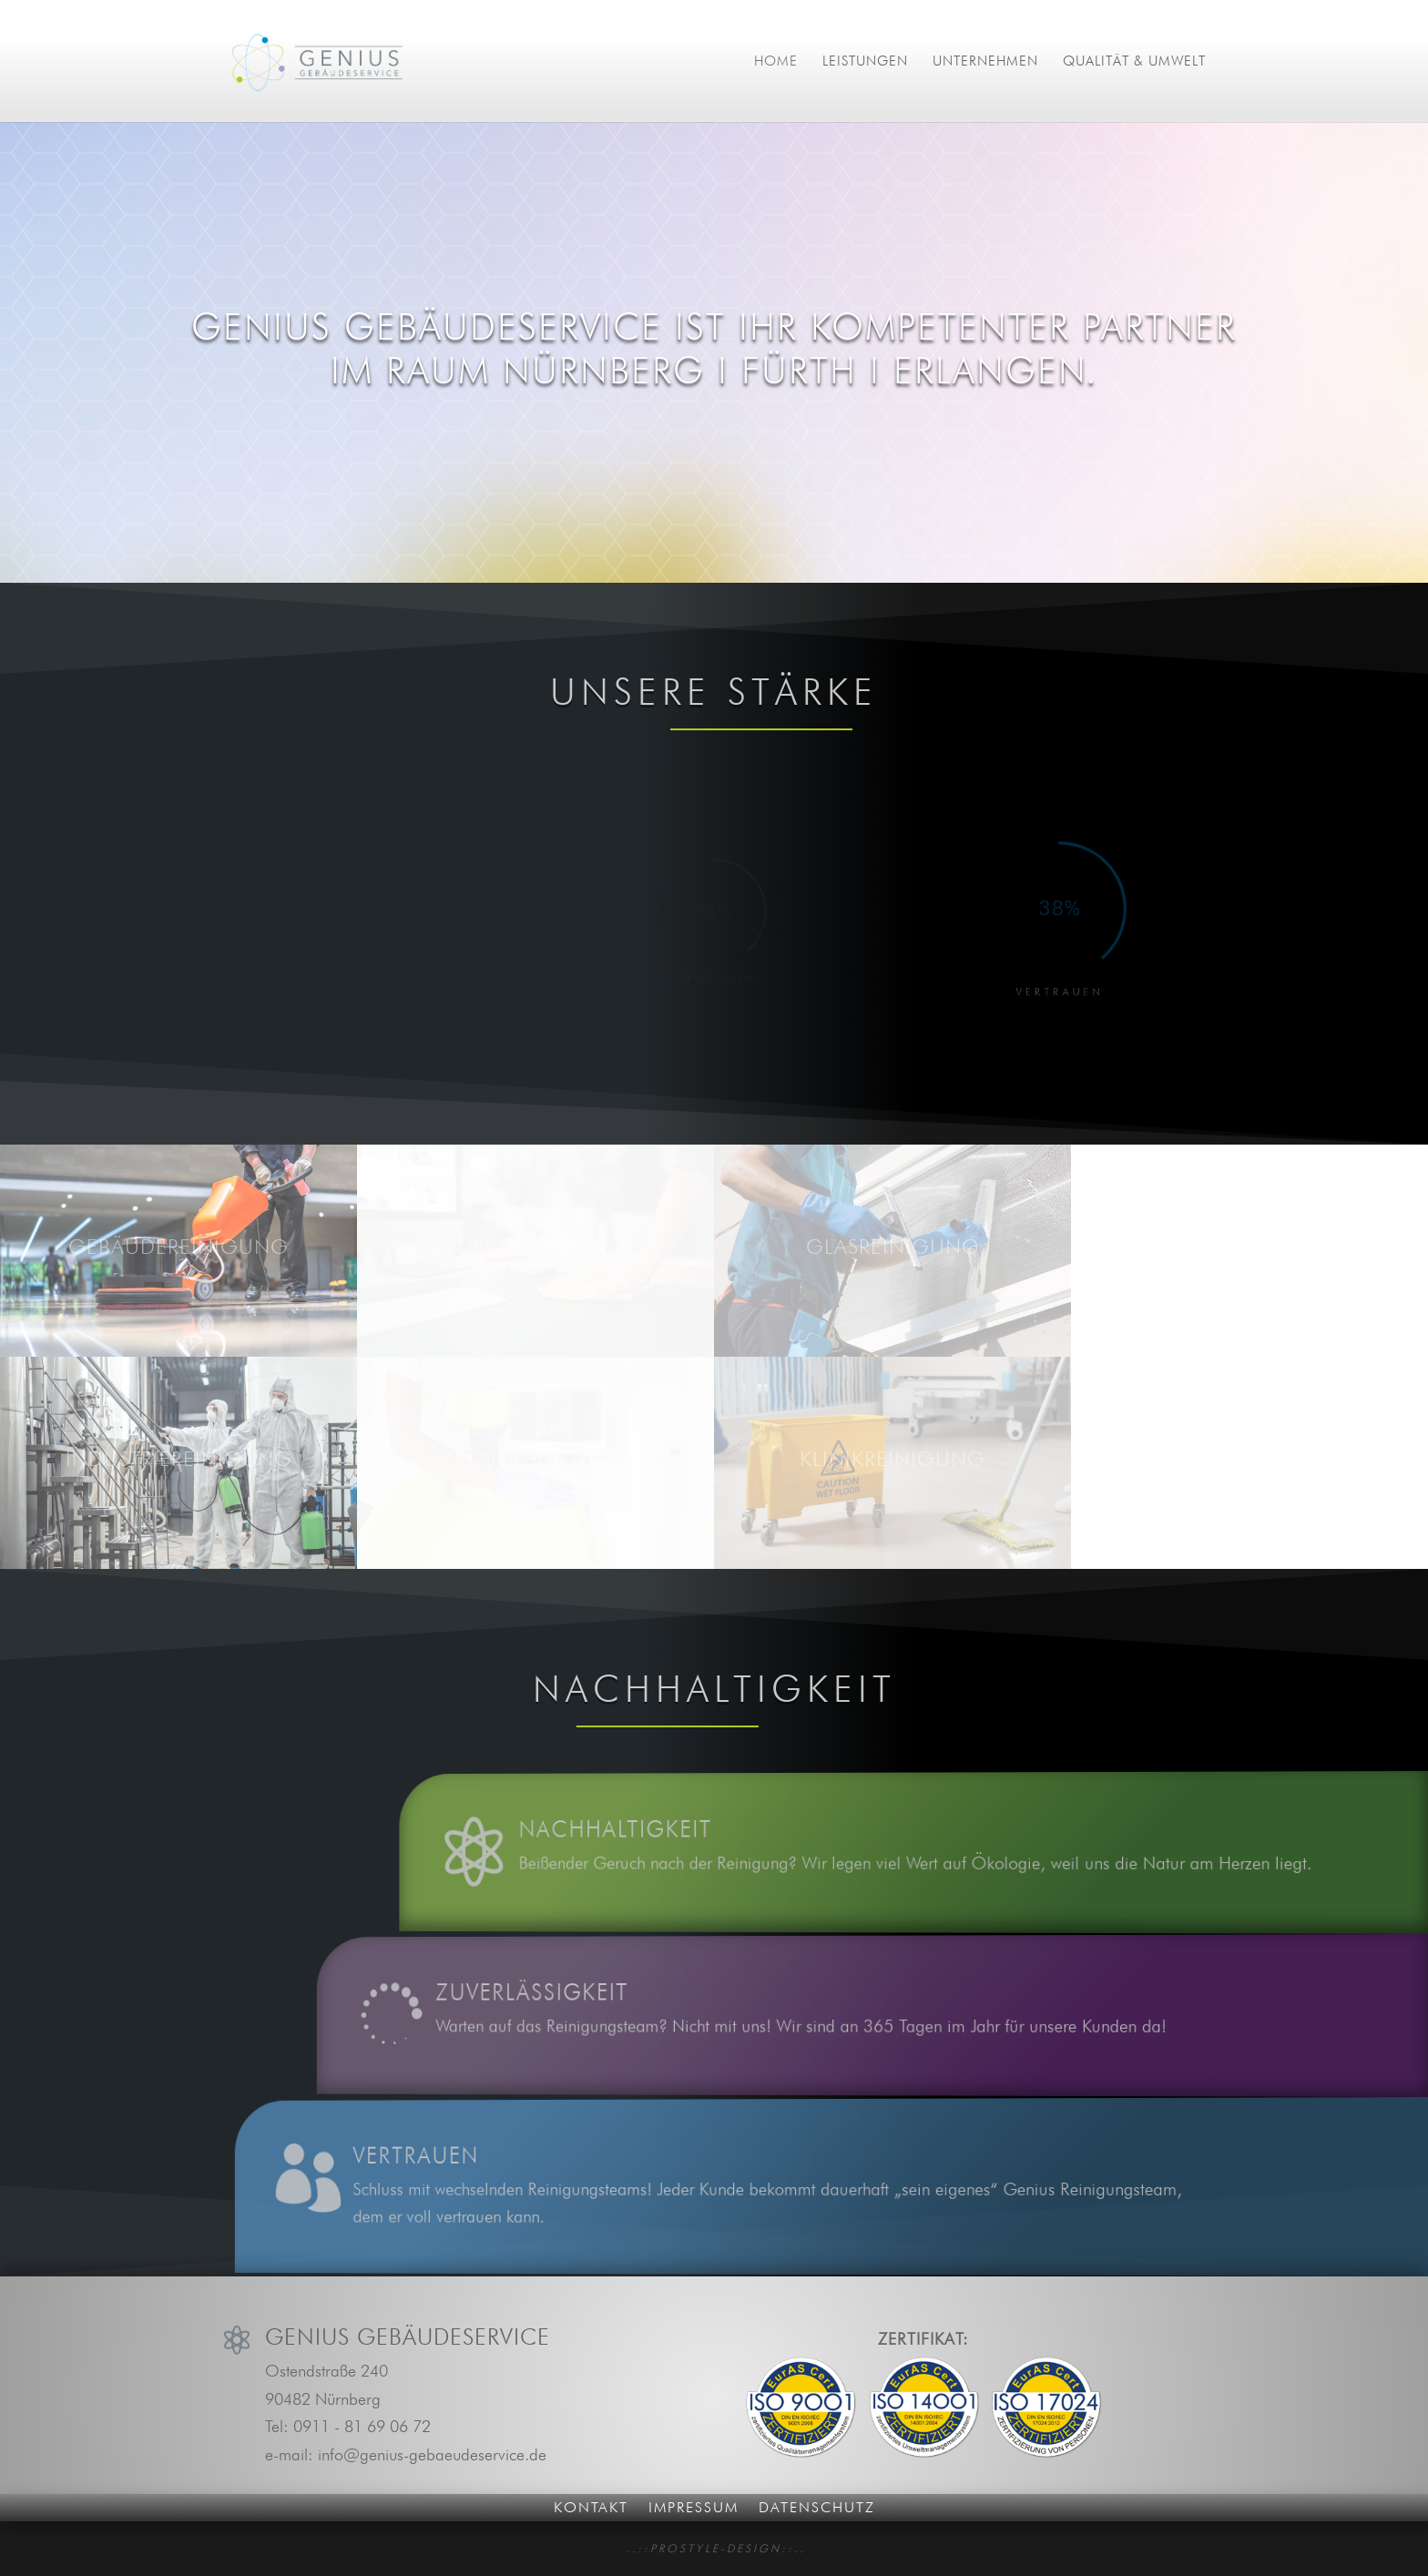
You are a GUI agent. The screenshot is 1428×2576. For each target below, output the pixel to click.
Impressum (693, 2506)
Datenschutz (817, 2506)
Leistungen (865, 62)
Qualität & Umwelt (1134, 62)
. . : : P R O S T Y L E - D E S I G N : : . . (714, 2548)
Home (776, 62)
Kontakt (591, 2506)
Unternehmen (985, 62)
